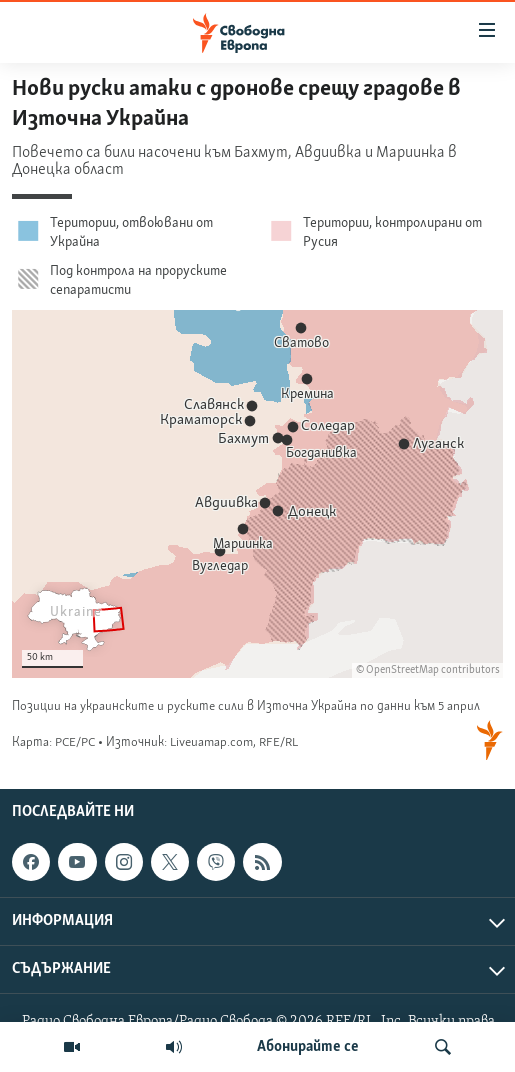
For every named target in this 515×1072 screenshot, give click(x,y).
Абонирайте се (308, 1047)
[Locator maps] (257, 420)
